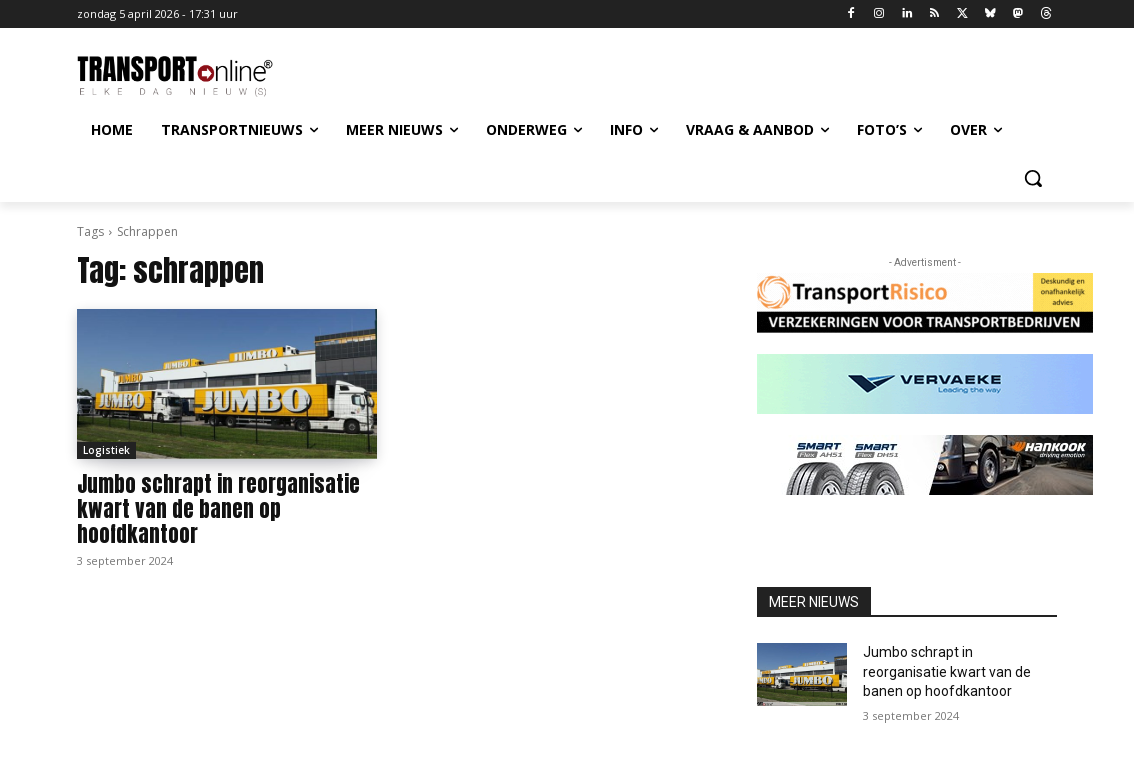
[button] (1033, 178)
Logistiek (106, 450)
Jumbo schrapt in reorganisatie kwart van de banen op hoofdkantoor (218, 509)
